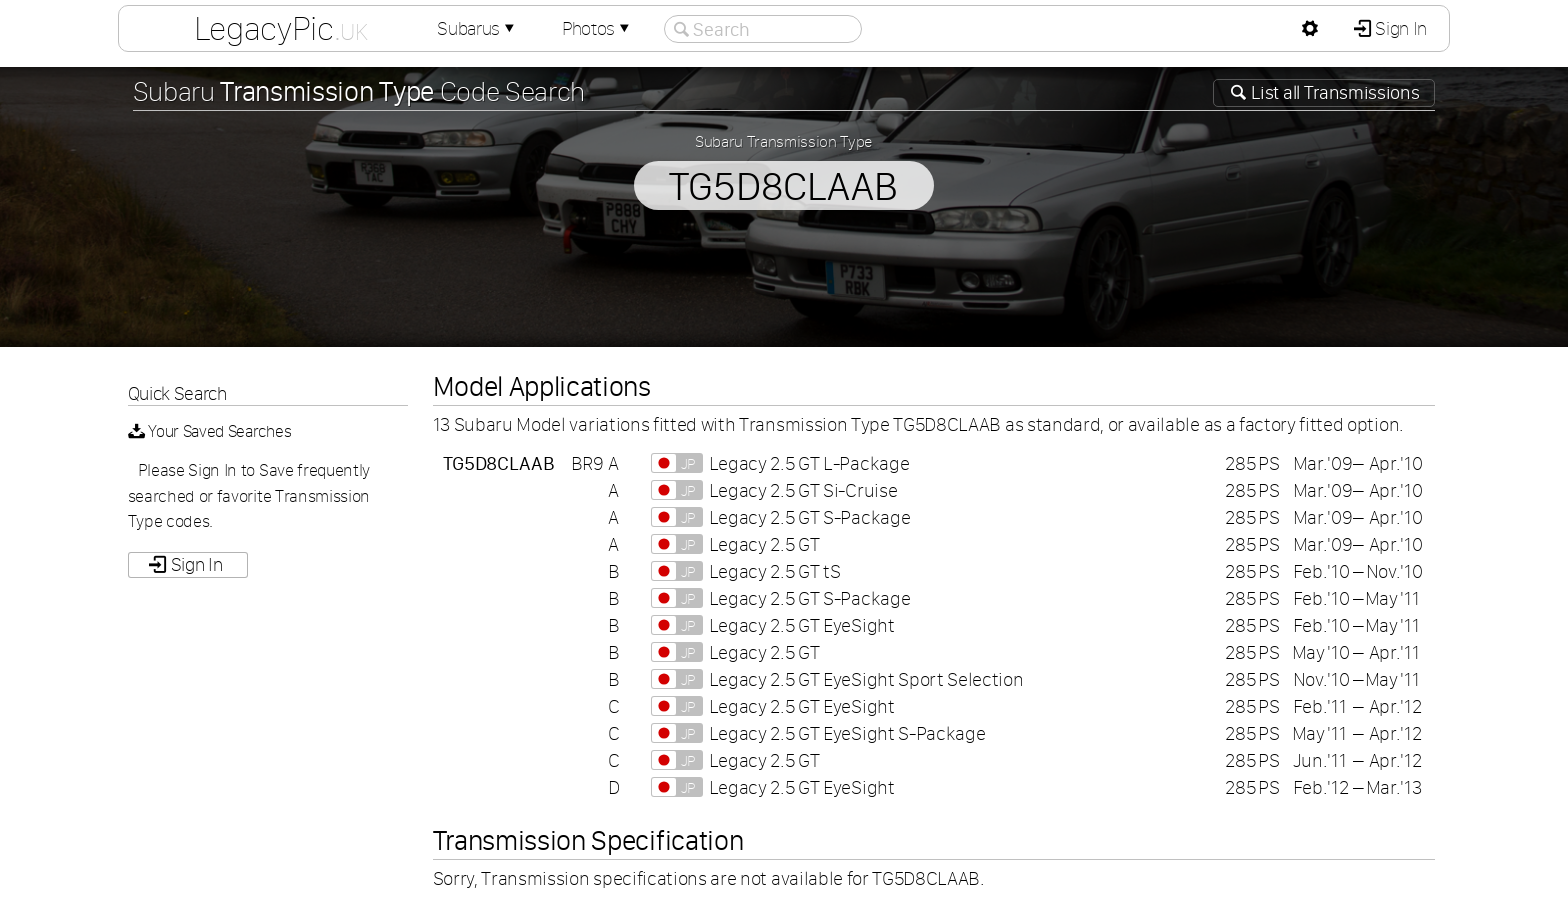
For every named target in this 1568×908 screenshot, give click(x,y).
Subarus (478, 28)
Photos (598, 28)
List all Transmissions (1334, 92)
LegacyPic (281, 28)
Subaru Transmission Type (784, 141)
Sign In (1399, 28)
